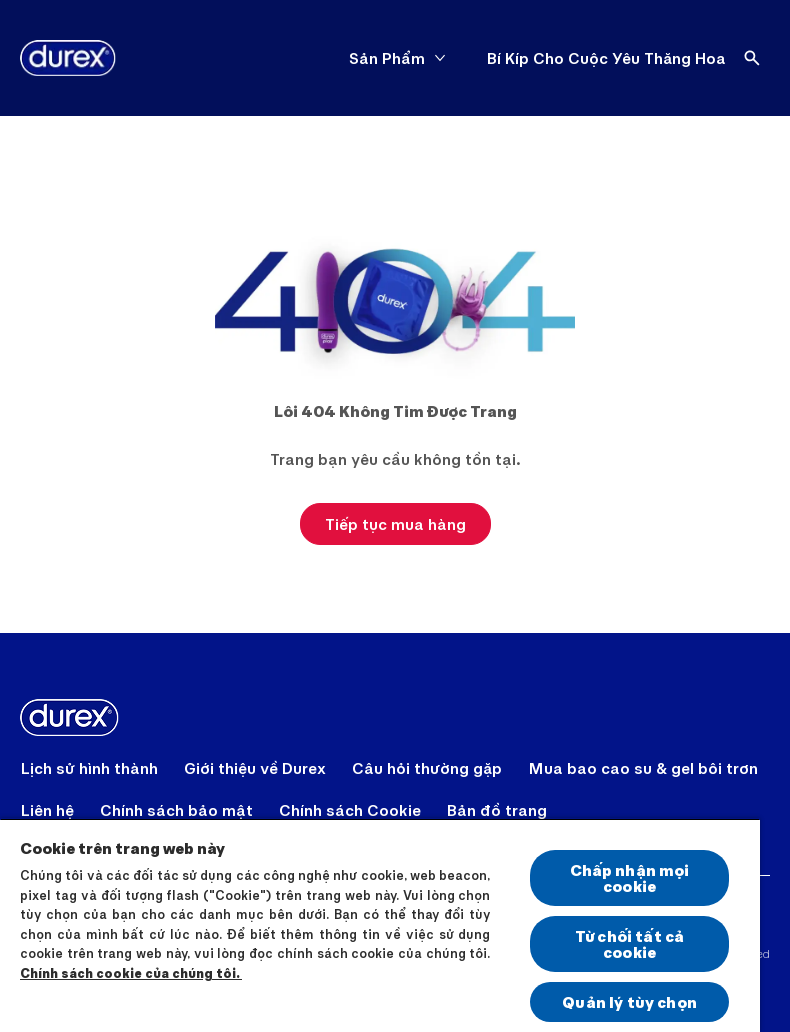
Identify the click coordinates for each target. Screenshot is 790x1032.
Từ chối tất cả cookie (629, 943)
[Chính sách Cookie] (350, 810)
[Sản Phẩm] (387, 58)
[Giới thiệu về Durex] (255, 768)
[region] (380, 925)
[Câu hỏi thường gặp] (427, 768)
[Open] (752, 58)
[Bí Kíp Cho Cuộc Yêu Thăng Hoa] (606, 58)
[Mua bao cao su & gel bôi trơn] (643, 768)
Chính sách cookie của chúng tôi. (131, 973)
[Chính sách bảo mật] (176, 810)
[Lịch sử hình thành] (89, 768)
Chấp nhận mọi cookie (630, 877)
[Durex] (68, 58)
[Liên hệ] (47, 810)
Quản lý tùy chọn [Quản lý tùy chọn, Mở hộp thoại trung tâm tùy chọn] (629, 1001)
